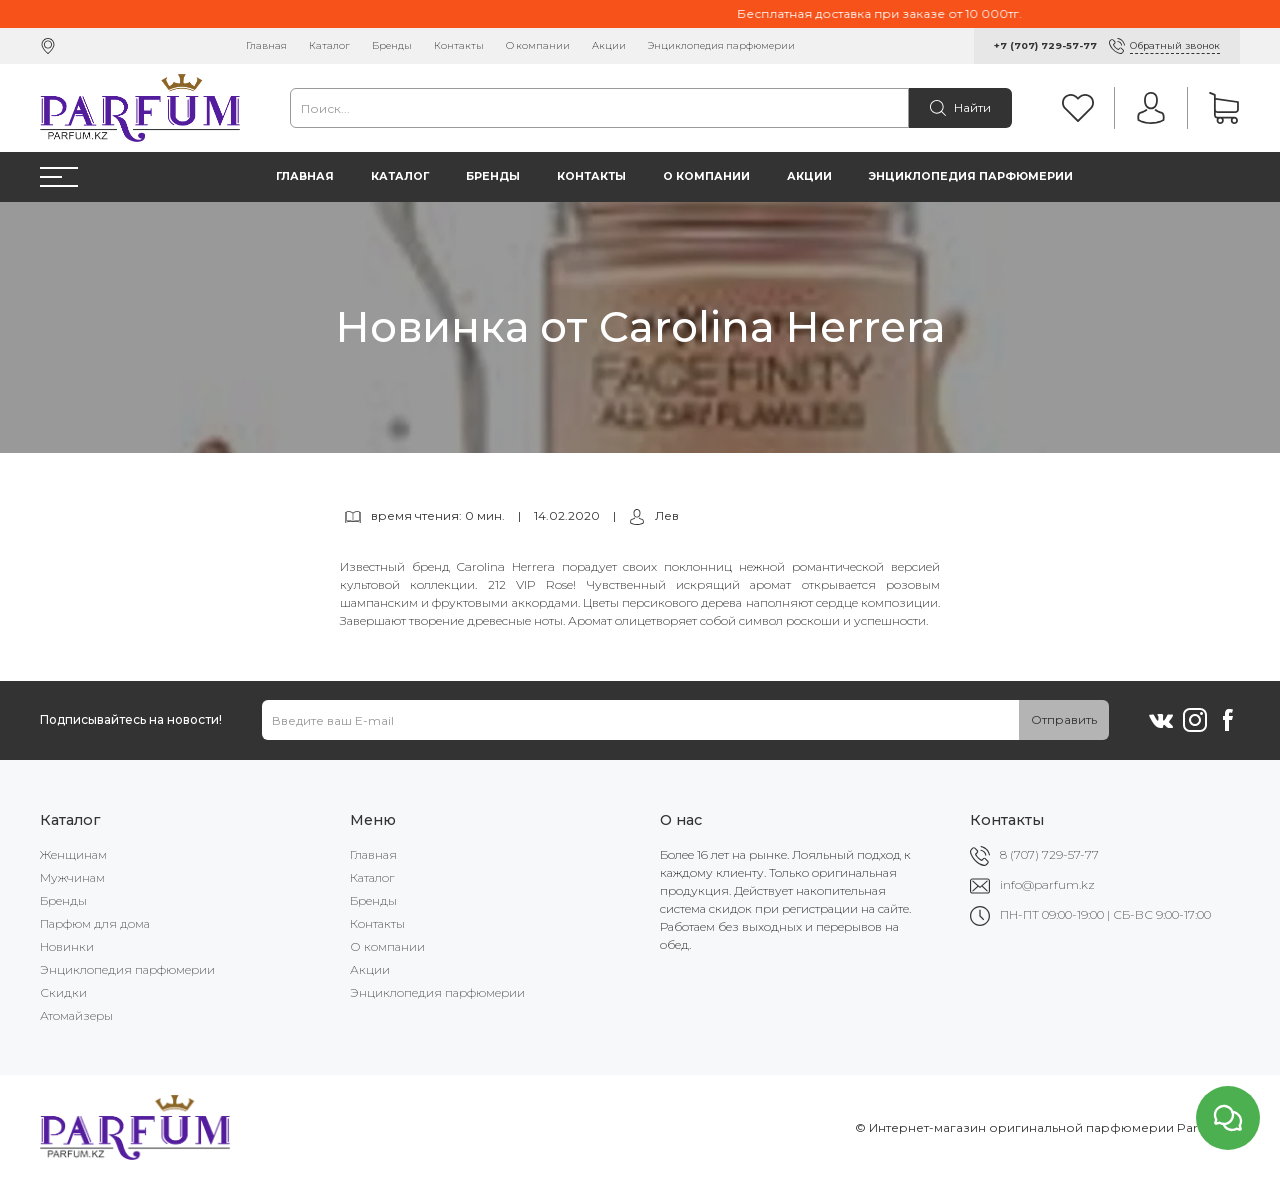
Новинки (67, 946)
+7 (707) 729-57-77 (1045, 45)
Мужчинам (72, 877)
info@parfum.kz (1047, 884)
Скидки (63, 992)
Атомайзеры (76, 1015)
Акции (609, 45)
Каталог (329, 45)
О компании (538, 45)
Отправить (1064, 719)
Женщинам (73, 854)
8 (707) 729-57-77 (1049, 854)
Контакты (459, 45)
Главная (266, 45)
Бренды (392, 45)
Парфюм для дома (95, 923)
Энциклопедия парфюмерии (721, 45)
